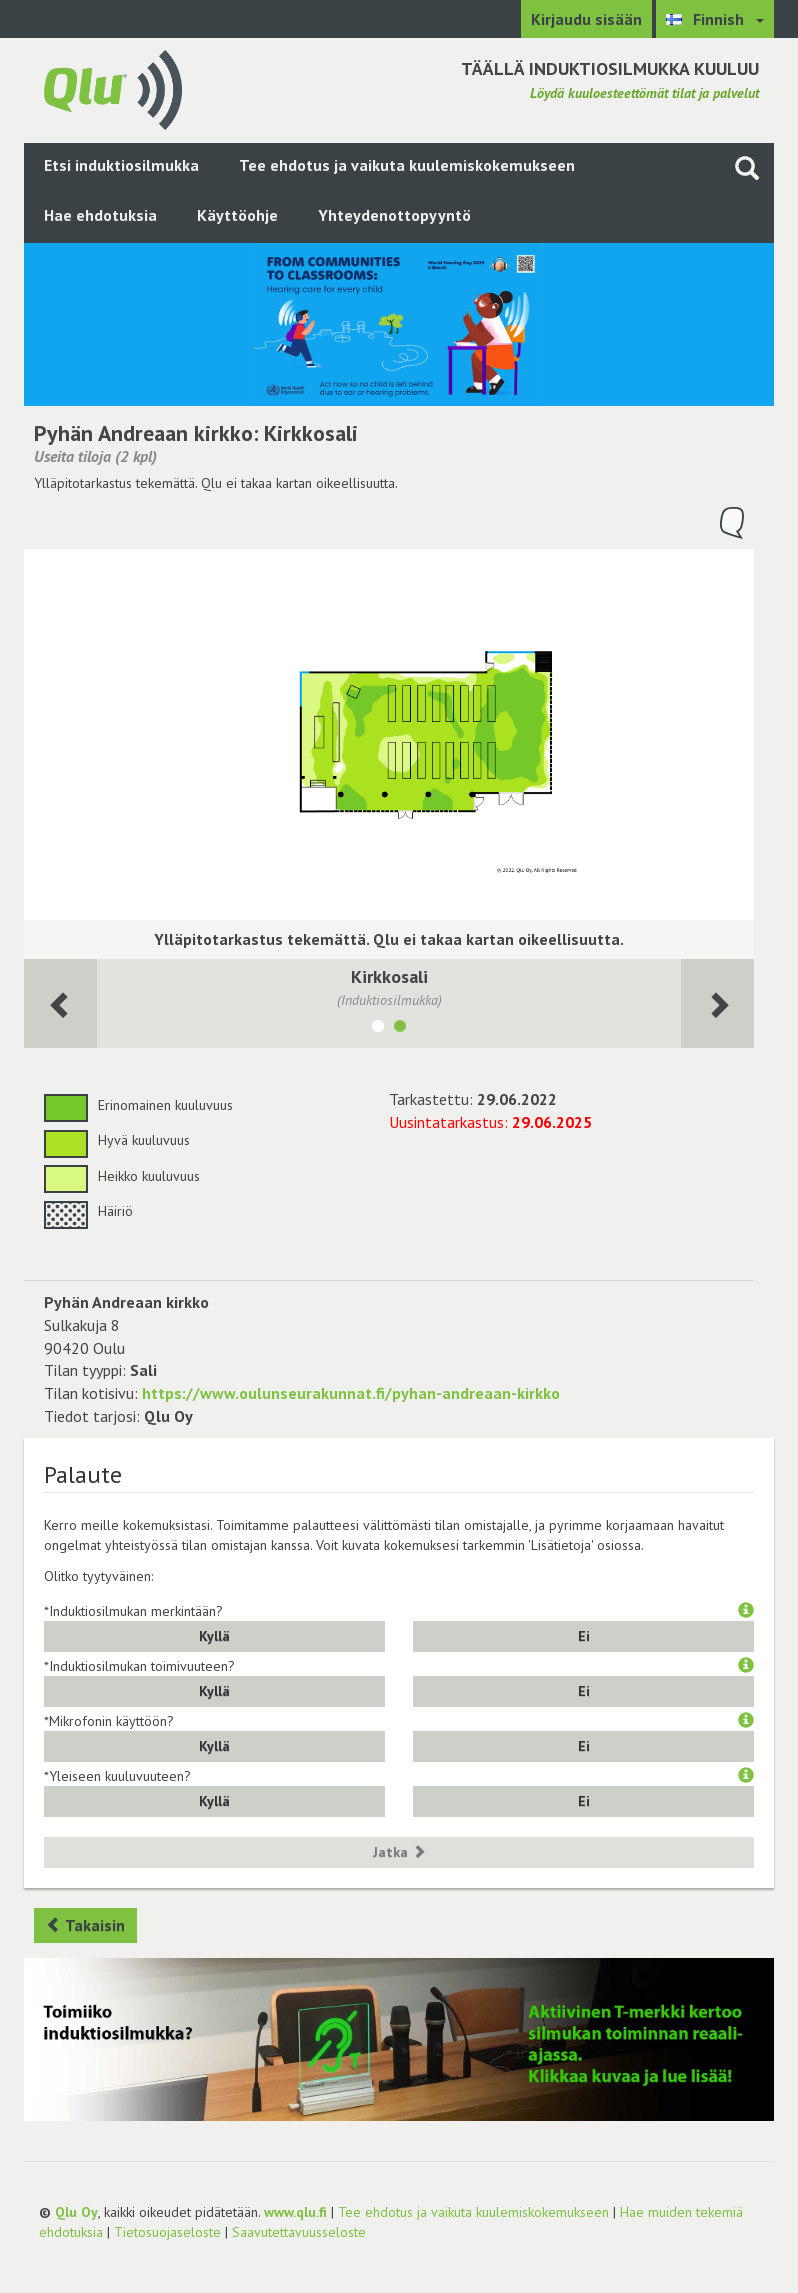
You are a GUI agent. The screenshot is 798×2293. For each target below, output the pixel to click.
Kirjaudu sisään (586, 19)
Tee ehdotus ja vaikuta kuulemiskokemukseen (407, 165)
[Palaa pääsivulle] (113, 88)
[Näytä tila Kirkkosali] (400, 1029)
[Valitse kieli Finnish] (715, 19)
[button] (746, 1611)
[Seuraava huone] (60, 1003)
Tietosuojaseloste (167, 2232)
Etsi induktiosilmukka (121, 165)
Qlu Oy (76, 2212)
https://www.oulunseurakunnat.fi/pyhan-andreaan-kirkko (351, 1393)
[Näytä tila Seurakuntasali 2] (378, 1029)
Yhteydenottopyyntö (394, 215)
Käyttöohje (237, 215)
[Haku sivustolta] (747, 167)
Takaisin (85, 1925)
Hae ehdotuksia (100, 215)
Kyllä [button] (214, 1636)
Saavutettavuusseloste (299, 2232)
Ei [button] (584, 1636)
